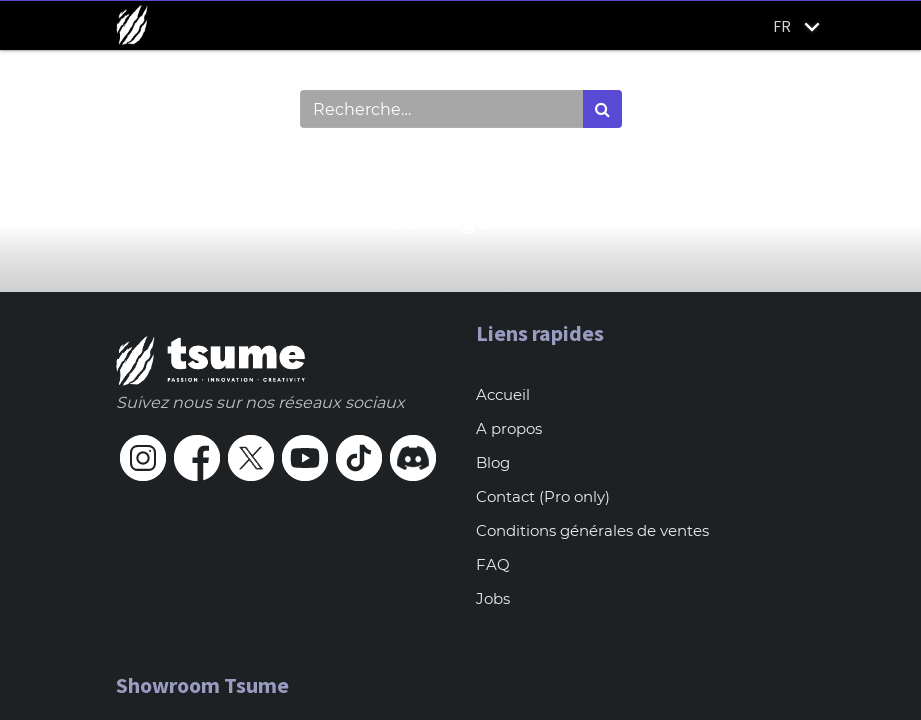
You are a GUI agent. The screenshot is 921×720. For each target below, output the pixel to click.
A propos (509, 428)
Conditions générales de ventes (592, 530)
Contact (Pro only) (543, 496)
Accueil (503, 394)
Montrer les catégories (222, 162)
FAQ (493, 564)
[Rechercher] (602, 109)
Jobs (493, 598)
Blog (493, 462)
